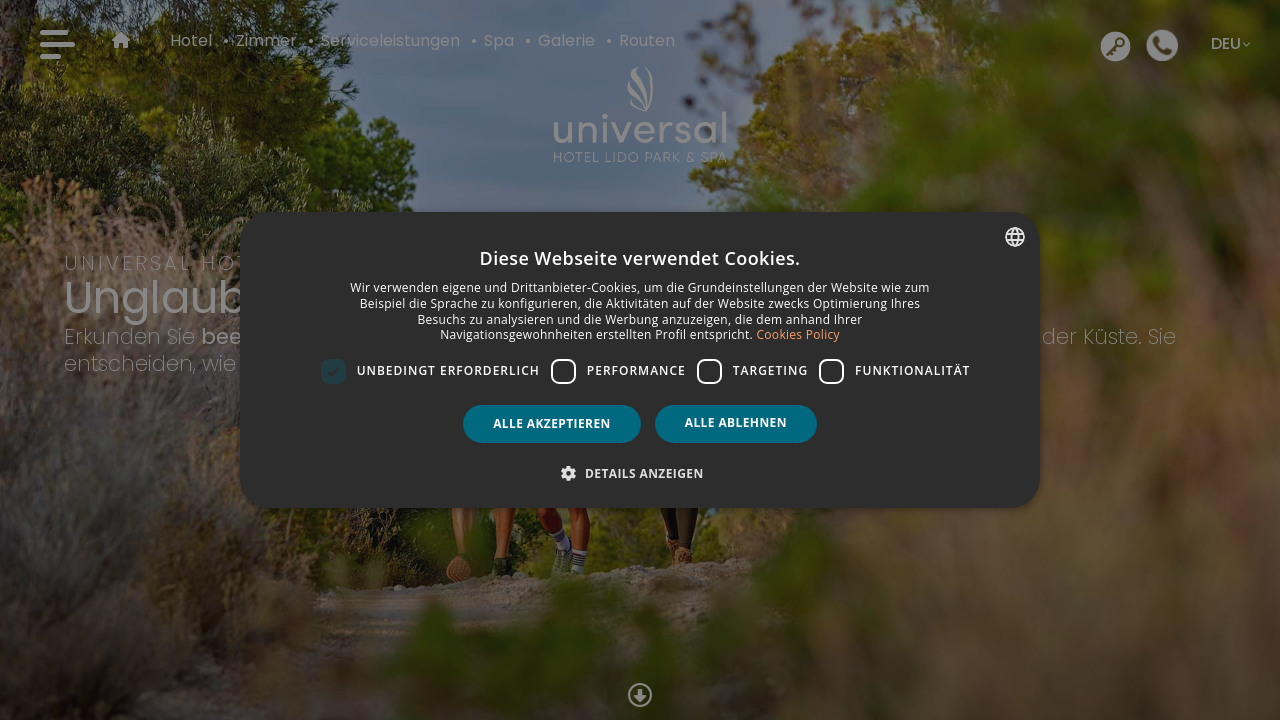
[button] (639, 473)
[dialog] (640, 360)
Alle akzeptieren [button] (552, 423)
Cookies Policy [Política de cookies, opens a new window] (797, 334)
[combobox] (1015, 237)
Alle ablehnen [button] (736, 422)
